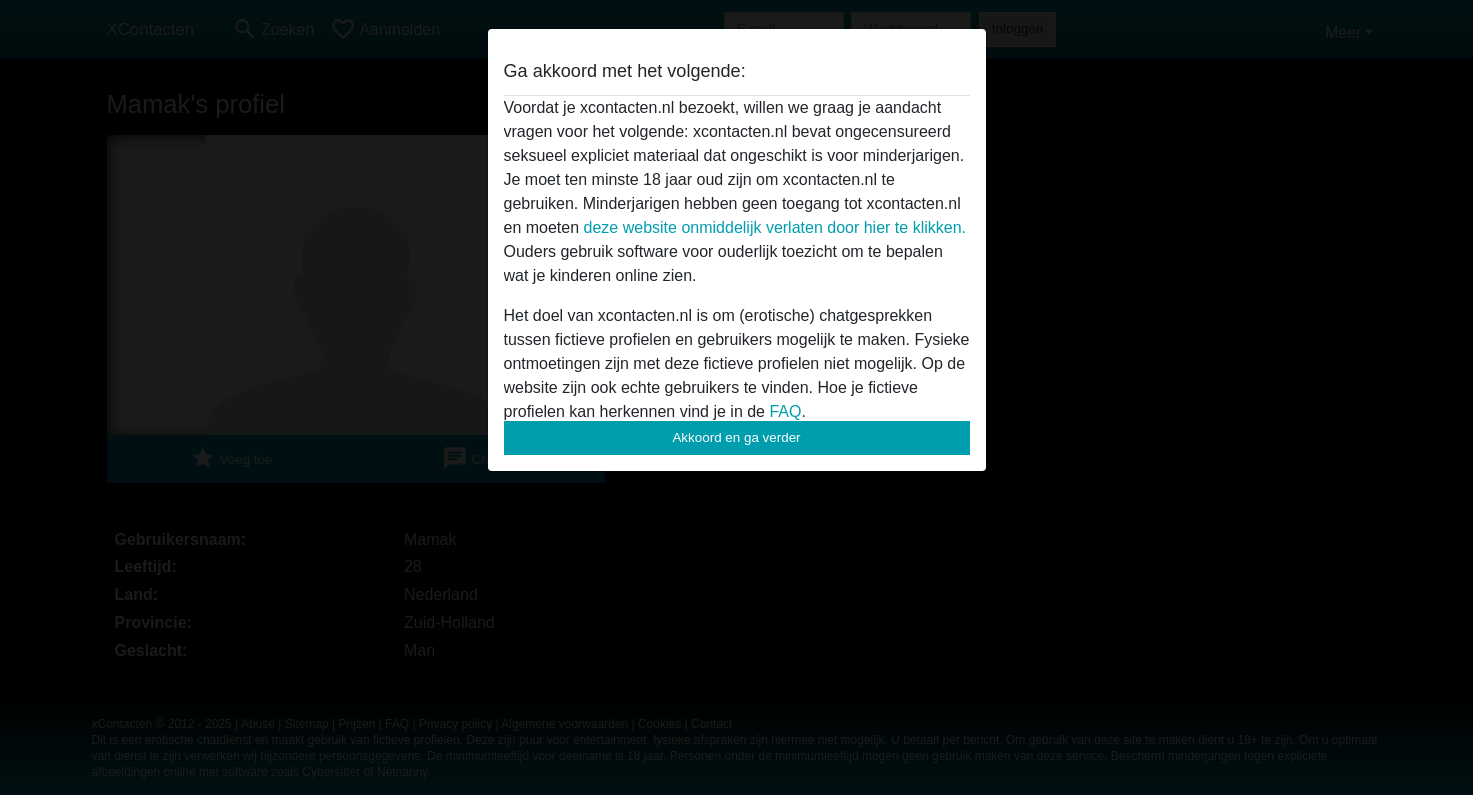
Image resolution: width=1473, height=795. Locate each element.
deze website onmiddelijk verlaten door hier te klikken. (775, 227)
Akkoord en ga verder (736, 437)
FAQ (785, 411)
